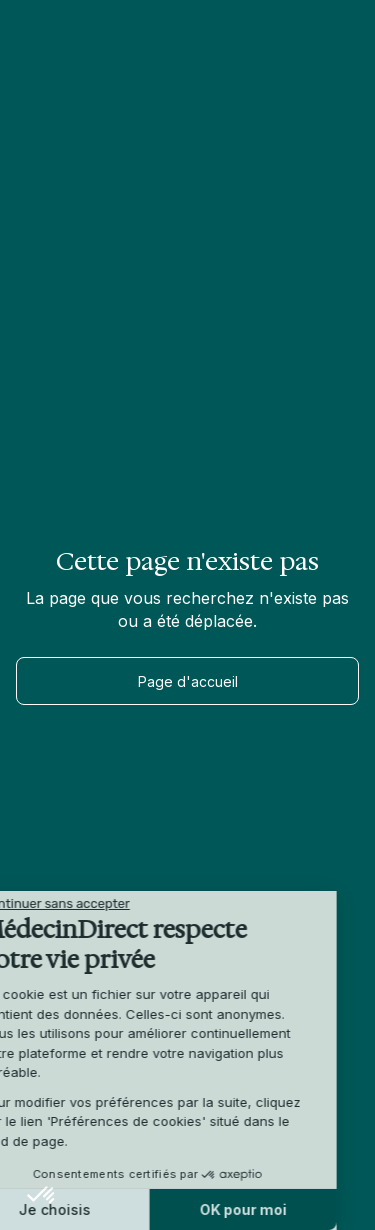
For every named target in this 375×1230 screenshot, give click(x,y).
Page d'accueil (188, 681)
